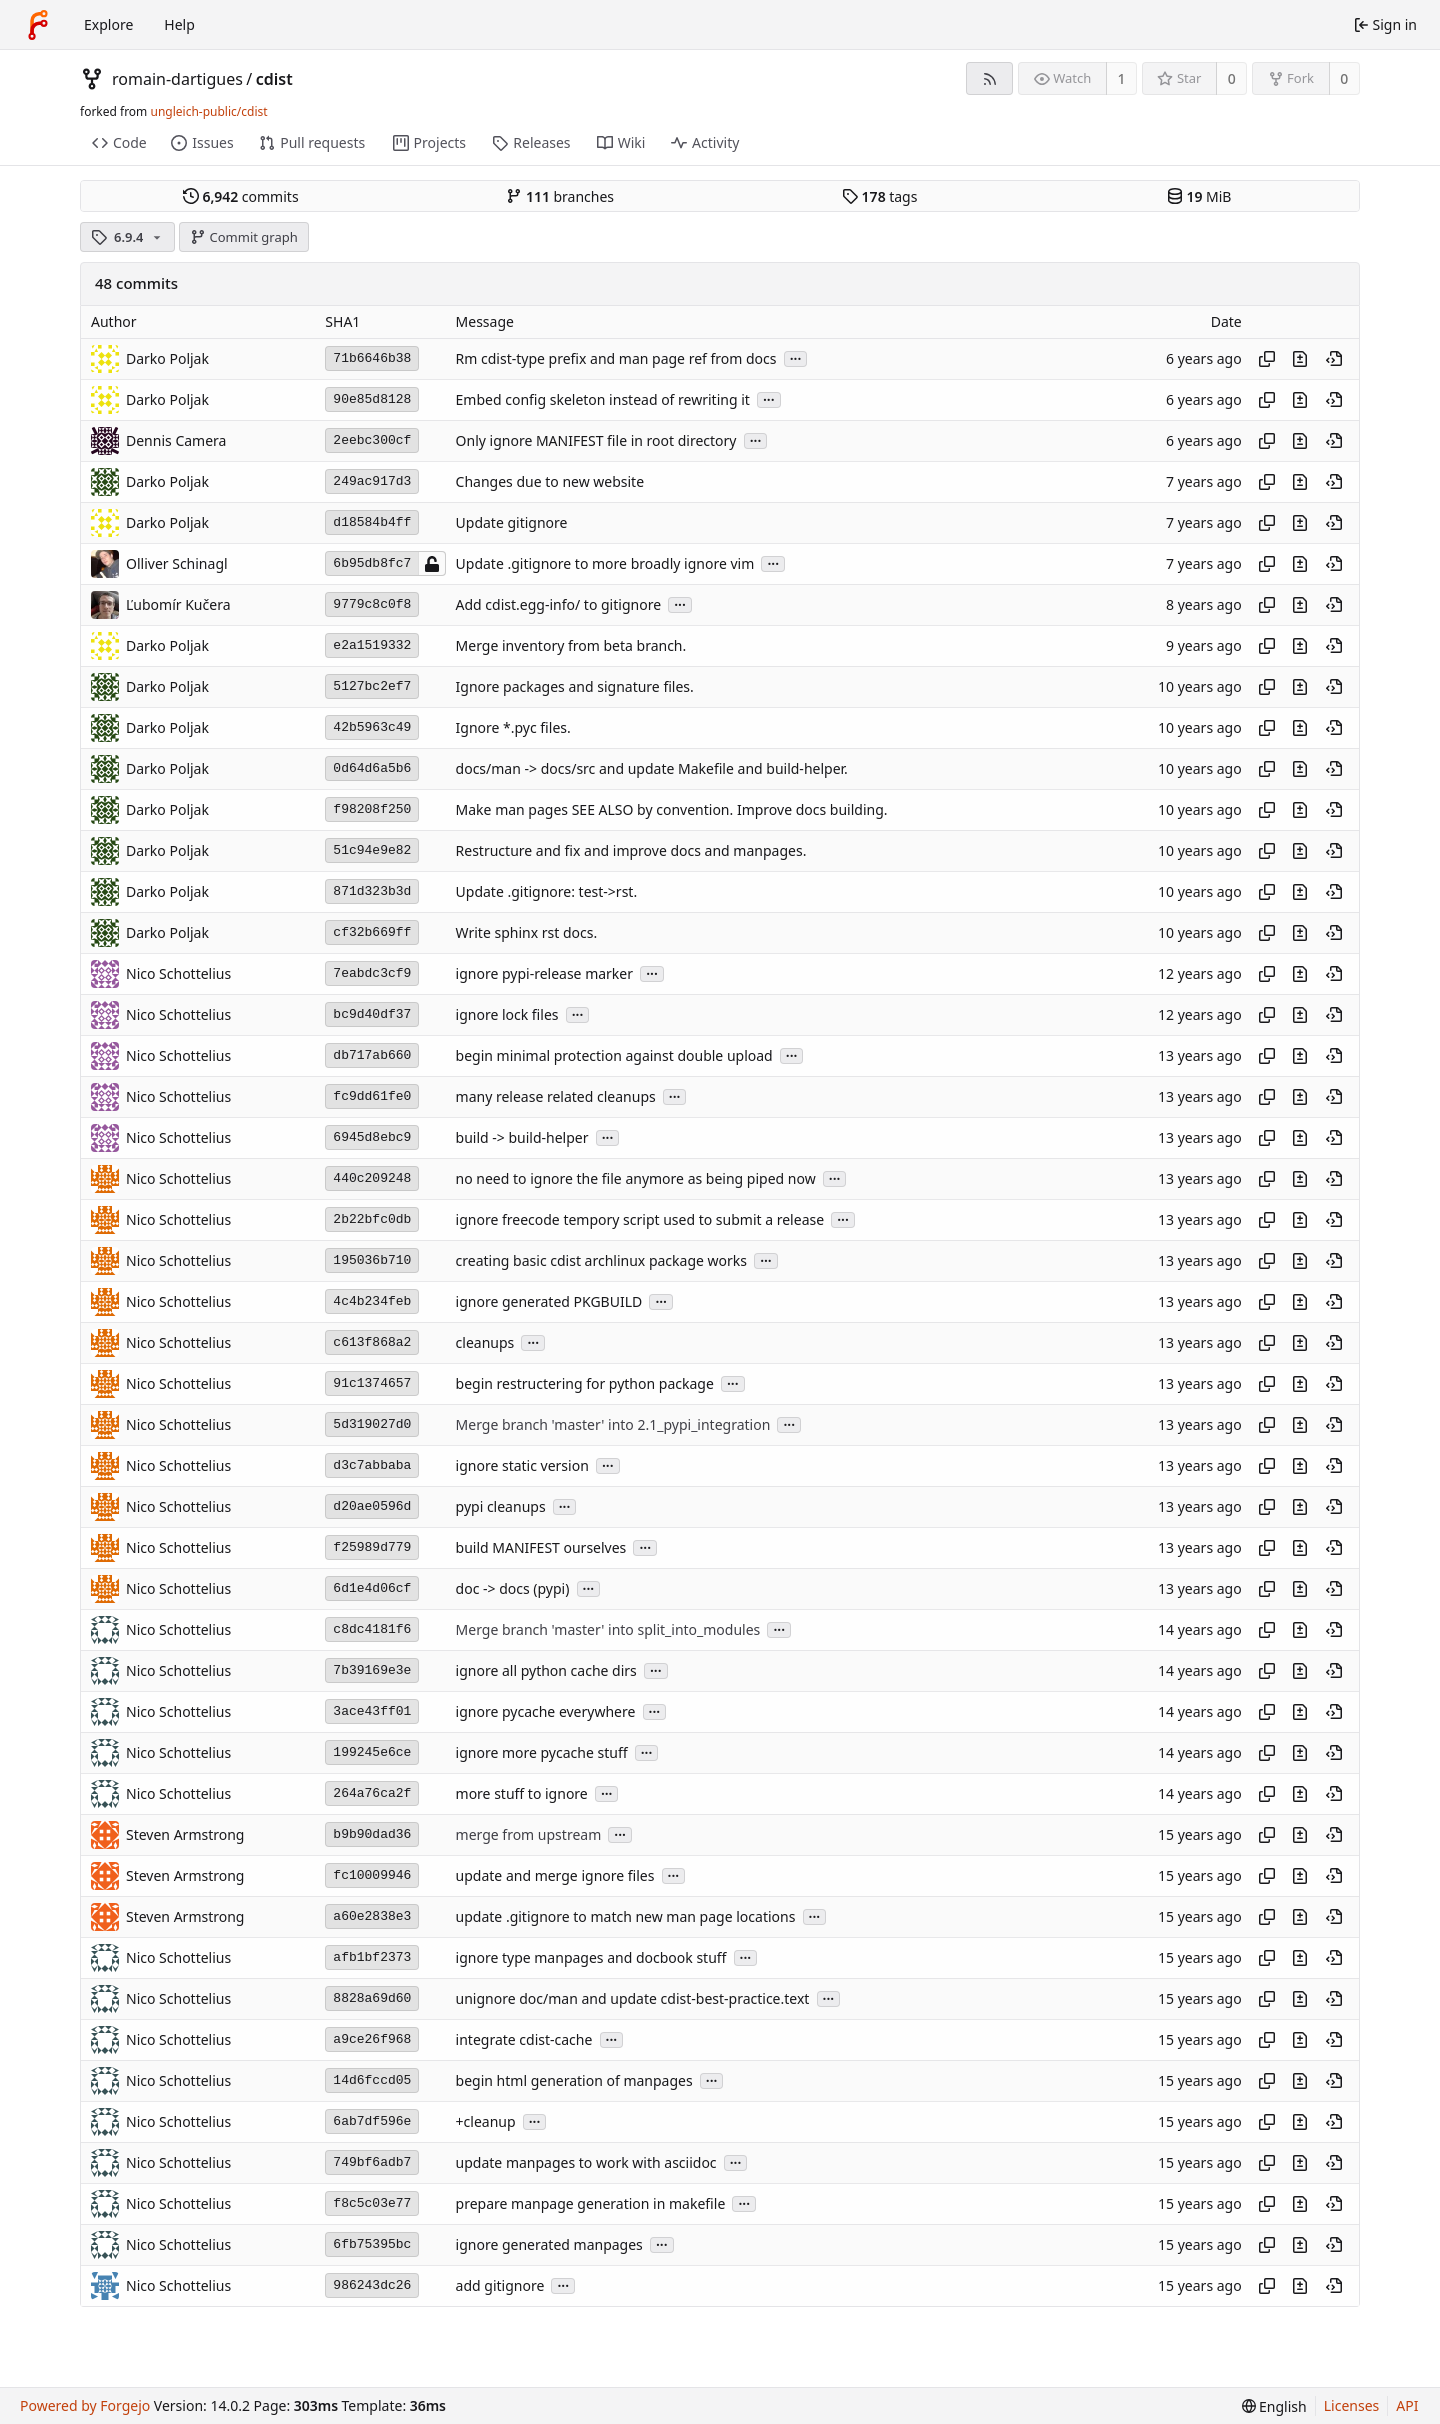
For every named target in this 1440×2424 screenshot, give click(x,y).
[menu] (1274, 2406)
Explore (108, 24)
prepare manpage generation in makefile (591, 2203)
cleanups (485, 1342)
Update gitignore (512, 522)
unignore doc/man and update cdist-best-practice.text (633, 1998)
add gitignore (500, 2285)
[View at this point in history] (1334, 359)
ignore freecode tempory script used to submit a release (640, 1219)
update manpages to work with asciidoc (586, 2162)
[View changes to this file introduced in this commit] (1300, 359)
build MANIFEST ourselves (541, 1547)
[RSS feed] (989, 78)
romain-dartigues (177, 79)
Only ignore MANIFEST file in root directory (596, 440)
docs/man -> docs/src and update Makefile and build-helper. (652, 768)
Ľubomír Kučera (178, 604)
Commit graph (244, 237)
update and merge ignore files (555, 1875)
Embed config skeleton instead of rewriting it (603, 399)
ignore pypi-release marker (544, 973)
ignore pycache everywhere (546, 1711)
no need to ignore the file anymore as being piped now (636, 1178)
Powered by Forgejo (85, 2405)
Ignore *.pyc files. (513, 727)
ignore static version (522, 1465)
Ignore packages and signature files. (575, 686)
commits (241, 196)
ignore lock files (507, 1014)
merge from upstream (529, 1834)
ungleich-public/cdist (208, 111)
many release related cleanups (556, 1096)
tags (879, 196)
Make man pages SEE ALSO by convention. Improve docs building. (672, 809)
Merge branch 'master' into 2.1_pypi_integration (613, 1424)
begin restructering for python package (585, 1383)
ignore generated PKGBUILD (549, 1301)
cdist (274, 79)
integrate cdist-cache (524, 2039)
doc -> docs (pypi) (513, 1588)
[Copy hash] (1267, 359)
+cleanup (486, 2121)
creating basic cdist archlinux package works (601, 1260)
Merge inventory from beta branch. (571, 645)
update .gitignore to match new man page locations (626, 1916)
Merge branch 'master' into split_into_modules (608, 1629)
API (1407, 2405)
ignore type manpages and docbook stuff (591, 1957)
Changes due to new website (550, 481)
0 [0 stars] (1232, 78)
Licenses (1352, 2405)
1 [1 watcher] (1122, 78)
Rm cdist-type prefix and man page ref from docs (616, 358)
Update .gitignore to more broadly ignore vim (605, 563)
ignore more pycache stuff (542, 1752)
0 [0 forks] (1344, 78)
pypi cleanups (501, 1506)
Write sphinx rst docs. (527, 932)
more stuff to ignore (522, 1793)
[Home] (38, 25)
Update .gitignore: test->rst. (547, 891)
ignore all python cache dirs (546, 1670)
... (796, 357)
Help (179, 24)
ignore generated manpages (549, 2244)
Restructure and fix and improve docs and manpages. (631, 850)
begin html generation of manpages (574, 2080)
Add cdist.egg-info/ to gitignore (558, 604)
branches (560, 196)
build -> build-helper (522, 1137)
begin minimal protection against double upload (614, 1055)
